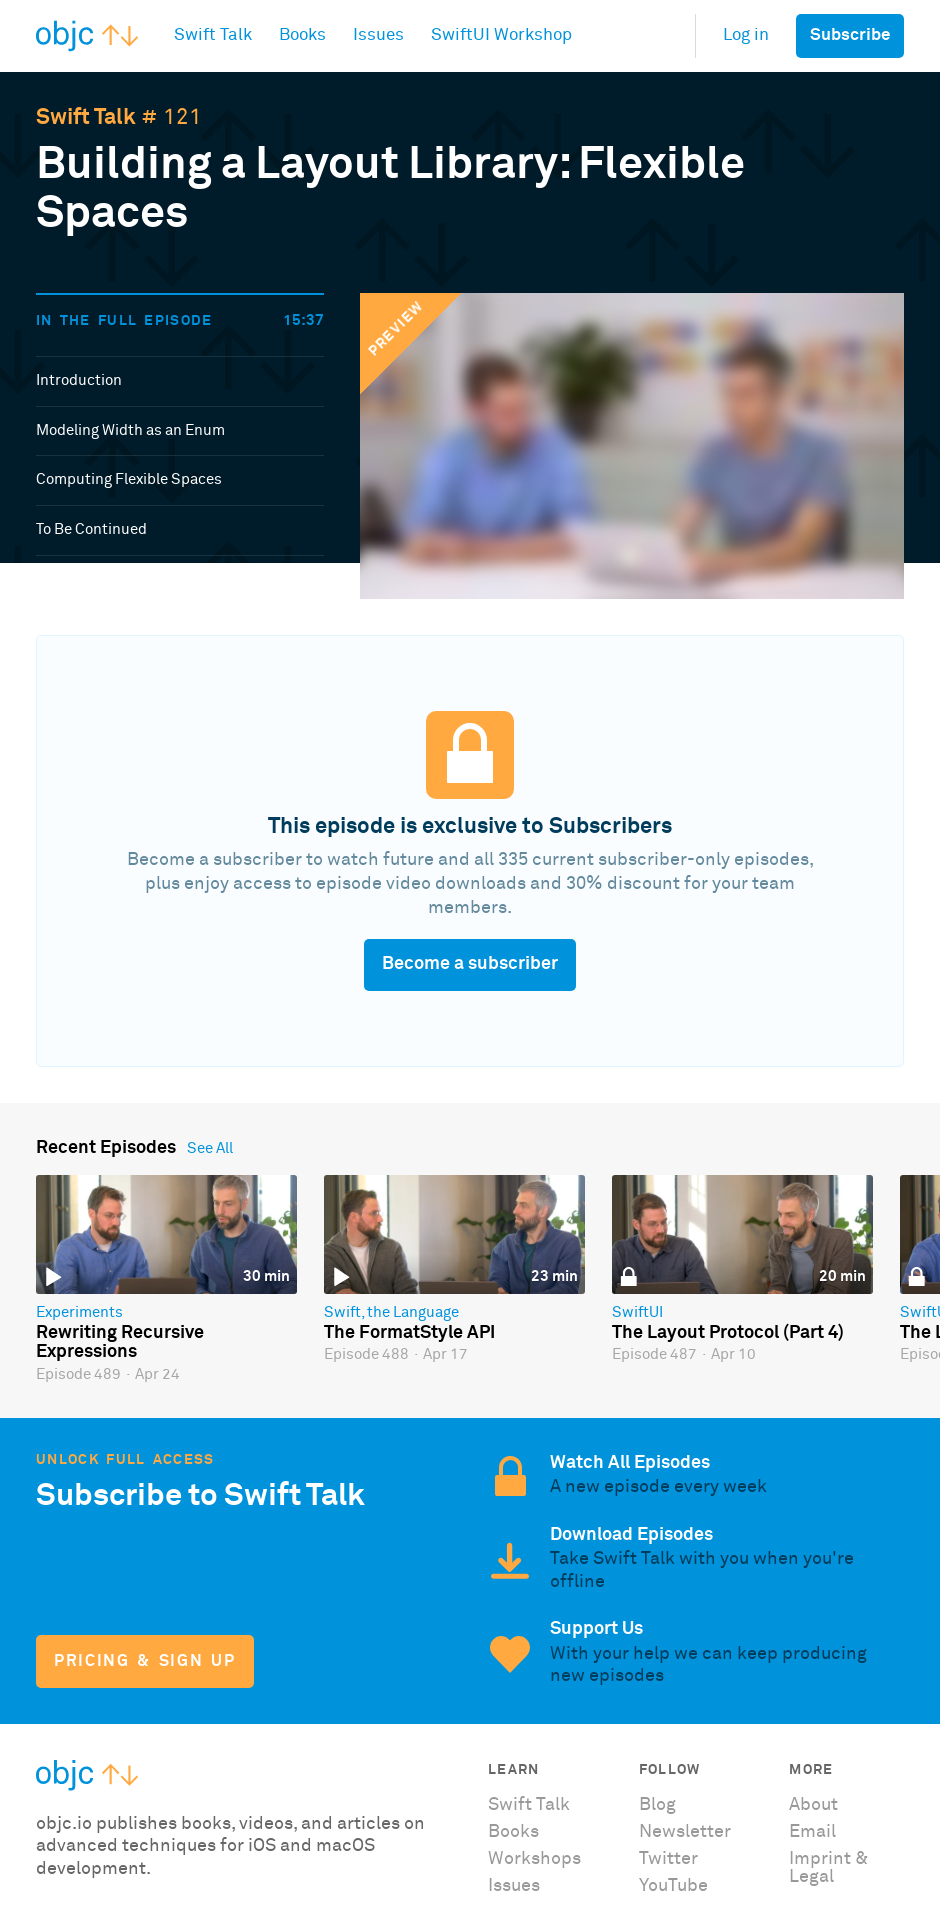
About (813, 1805)
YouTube (673, 1886)
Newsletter (685, 1832)
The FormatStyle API (409, 1333)
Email (812, 1832)
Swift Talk (86, 118)
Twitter (668, 1859)
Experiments (79, 1312)
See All (210, 1148)
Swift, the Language (391, 1312)
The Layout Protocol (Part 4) (728, 1333)
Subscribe (850, 35)
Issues (514, 1886)
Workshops (534, 1859)
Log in (746, 35)
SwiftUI (637, 1312)
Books (513, 1832)
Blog (657, 1805)
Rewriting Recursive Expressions (120, 1343)
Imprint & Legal (828, 1868)
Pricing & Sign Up (144, 1661)
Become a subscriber (470, 964)
